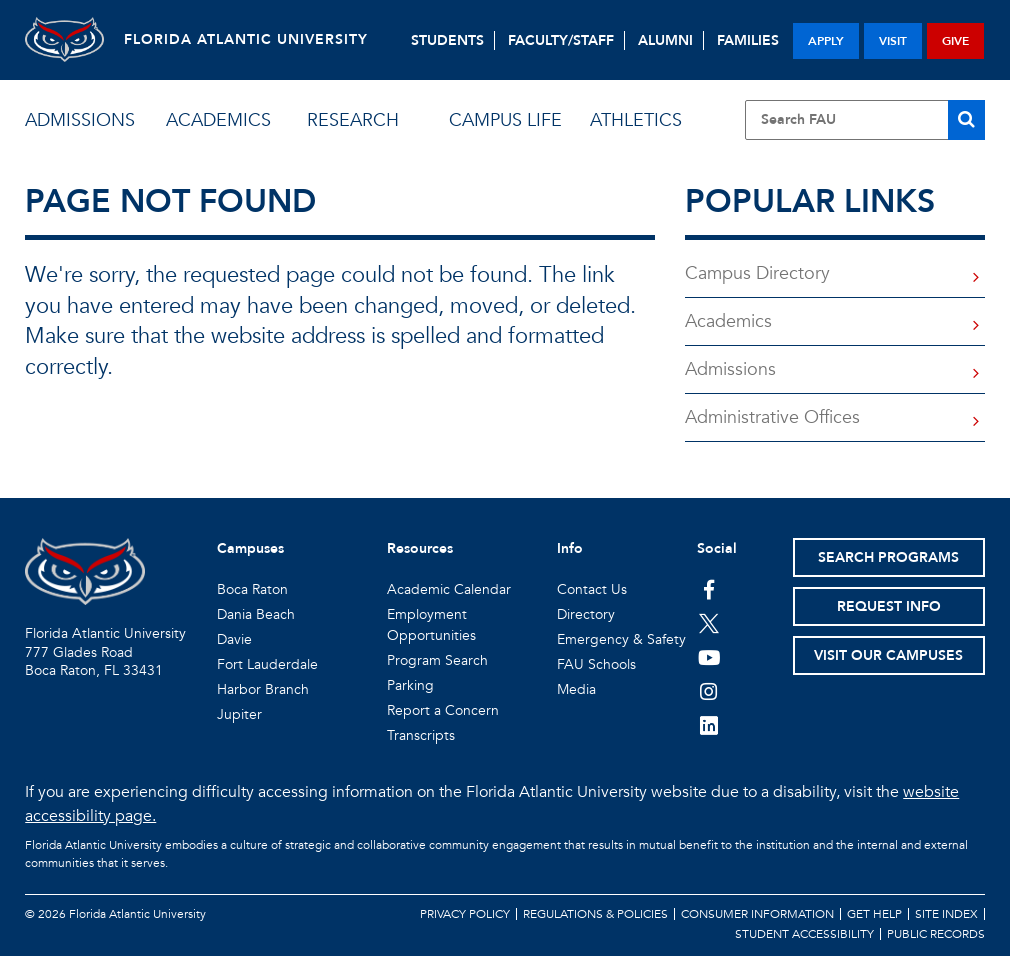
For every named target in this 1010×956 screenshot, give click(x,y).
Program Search (437, 660)
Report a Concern (443, 710)
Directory (586, 614)
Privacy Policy (465, 914)
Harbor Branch (263, 689)
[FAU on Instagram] (709, 691)
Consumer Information (757, 914)
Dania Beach (256, 614)
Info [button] (570, 548)
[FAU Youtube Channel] (709, 657)
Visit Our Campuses (888, 655)
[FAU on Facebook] (709, 589)
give (955, 41)
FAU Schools (596, 664)
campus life (505, 120)
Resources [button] (420, 548)
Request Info (889, 606)
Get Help (874, 914)
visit (893, 41)
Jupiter (239, 714)
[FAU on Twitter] (709, 623)
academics (218, 120)
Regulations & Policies (595, 914)
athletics (636, 120)
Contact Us (592, 589)
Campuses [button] (250, 548)
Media (576, 689)
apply (826, 41)
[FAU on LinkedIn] (709, 725)
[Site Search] (865, 120)
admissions (80, 120)
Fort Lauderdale (267, 664)
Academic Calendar (449, 589)
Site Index (946, 914)
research (353, 120)
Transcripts (421, 735)
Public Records (936, 934)
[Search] (966, 120)
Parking (410, 685)
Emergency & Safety (621, 639)
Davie (234, 639)
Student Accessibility (804, 934)
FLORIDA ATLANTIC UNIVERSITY (247, 39)
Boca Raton (252, 589)
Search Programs (888, 557)
